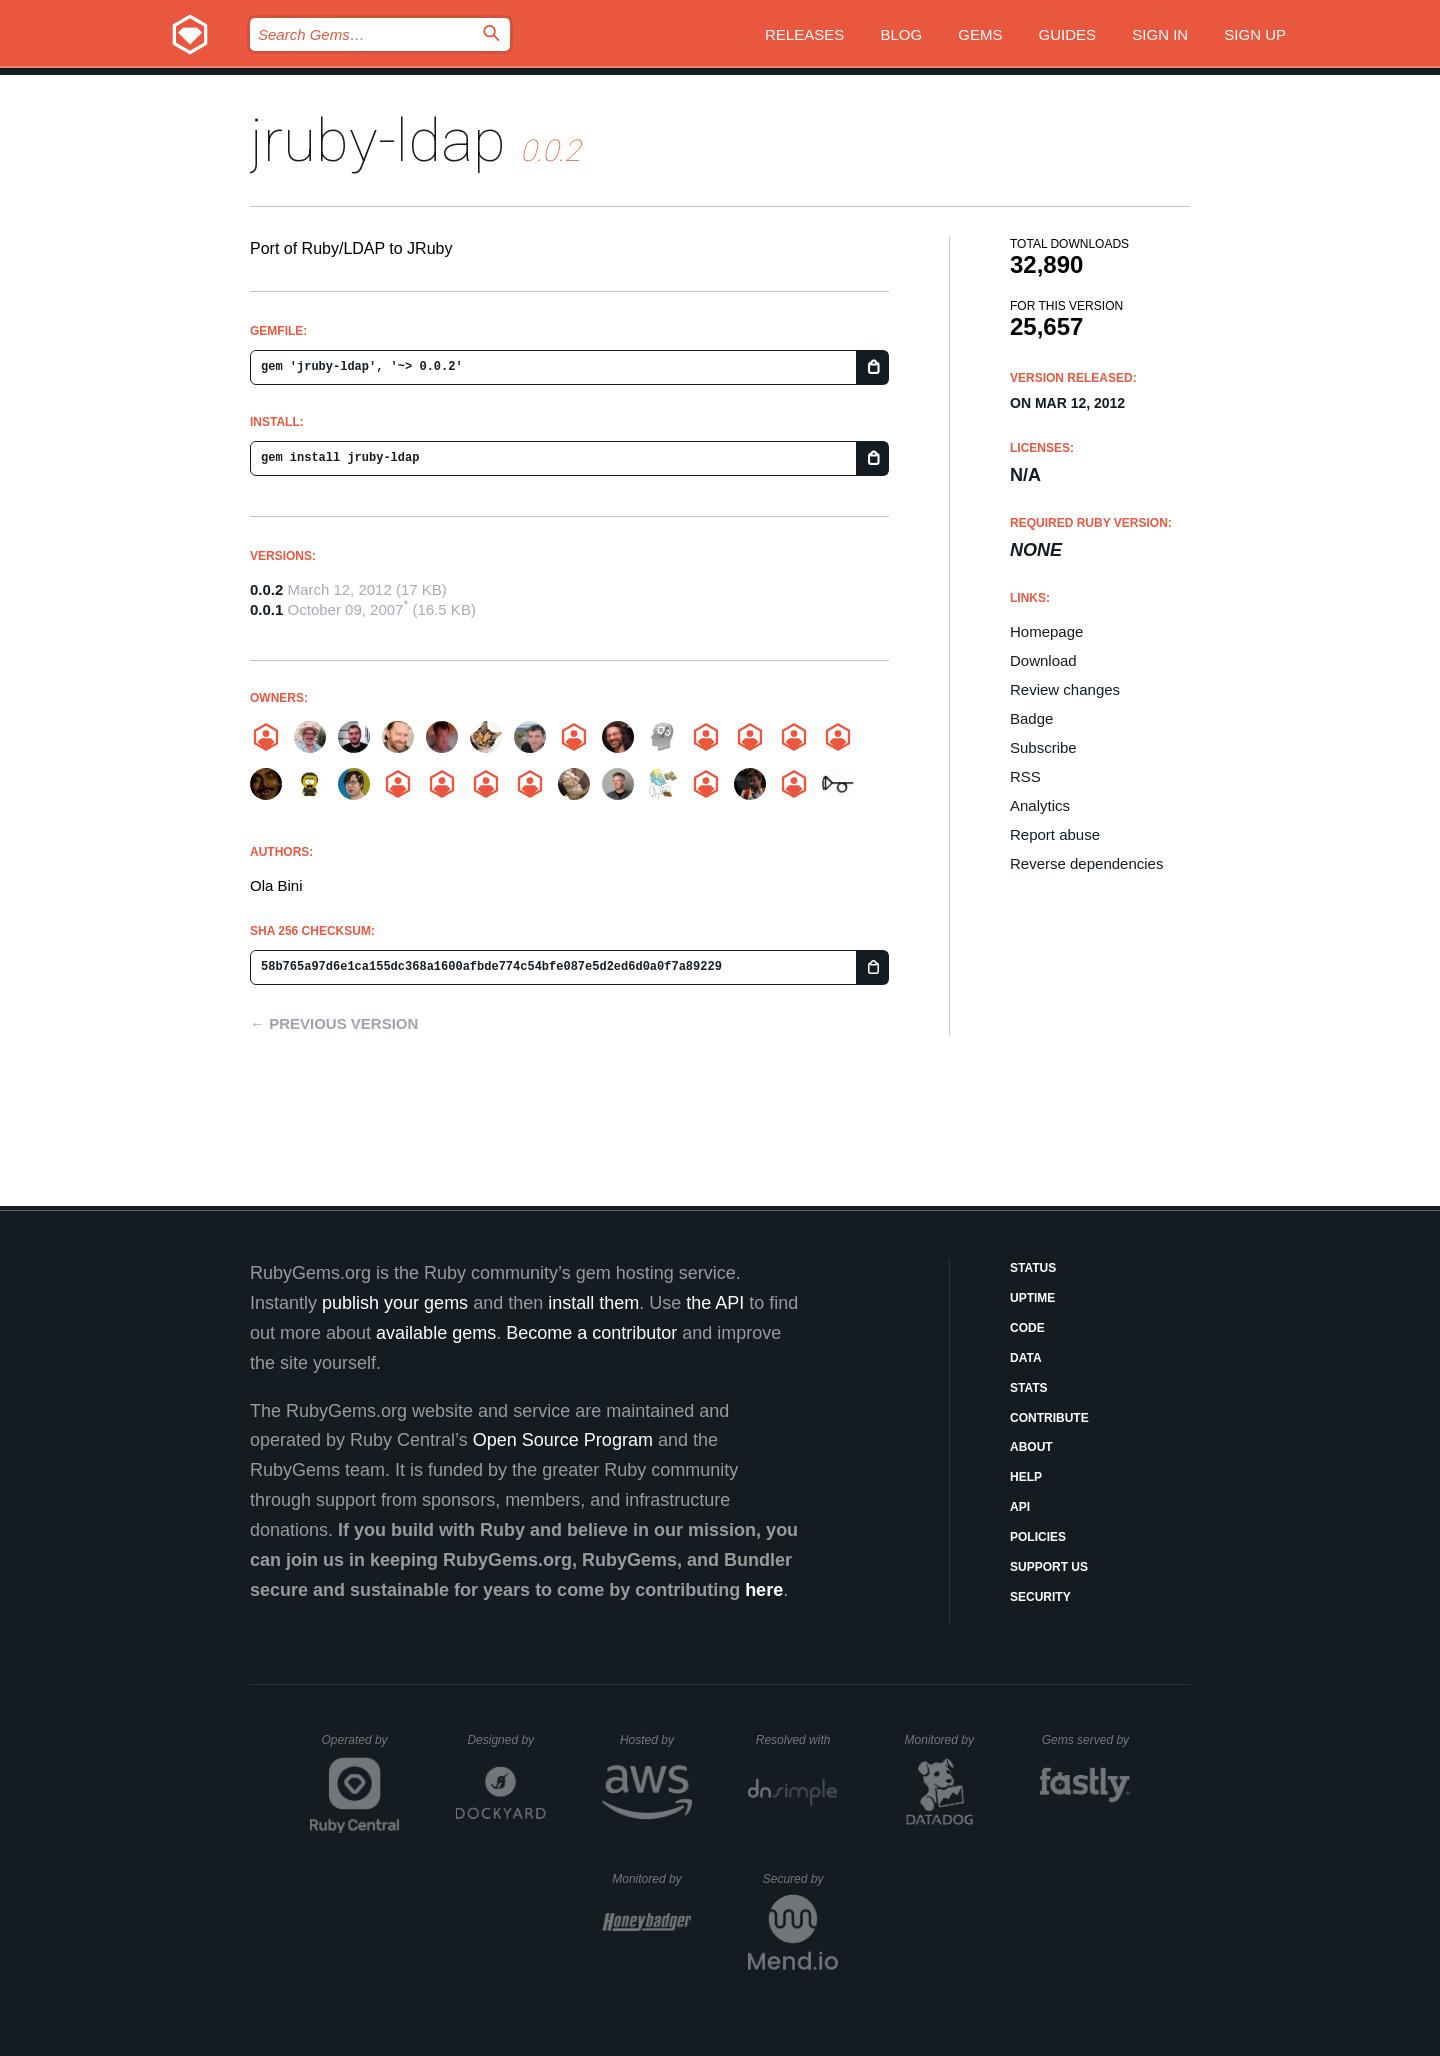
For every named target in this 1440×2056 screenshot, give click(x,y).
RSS (1025, 776)
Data (1026, 1358)
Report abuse (1055, 834)
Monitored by (945, 1740)
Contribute (1049, 1418)
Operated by (361, 1747)
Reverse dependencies (1086, 863)
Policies (1038, 1537)
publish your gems (395, 1303)
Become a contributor (591, 1333)
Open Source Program (563, 1440)
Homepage (1046, 631)
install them (593, 1303)
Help (1026, 1477)
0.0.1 (266, 609)
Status (1033, 1268)
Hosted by (656, 1740)
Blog (901, 34)
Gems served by (1086, 1740)
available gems (436, 1333)
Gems (980, 34)
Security (1040, 1597)
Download (1043, 660)
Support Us (1049, 1567)
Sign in (1160, 34)
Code (1027, 1328)
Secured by (800, 1879)
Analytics (1040, 805)
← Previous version (334, 1023)
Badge (1031, 718)
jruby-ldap (378, 140)
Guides (1068, 34)
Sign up (1255, 34)
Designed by (506, 1740)
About (1031, 1447)
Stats (1029, 1388)
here (764, 1590)
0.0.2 (266, 589)
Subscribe (1043, 747)
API (1020, 1507)
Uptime (1032, 1298)
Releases (804, 34)
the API (715, 1303)
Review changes (1065, 689)
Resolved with (797, 1740)
